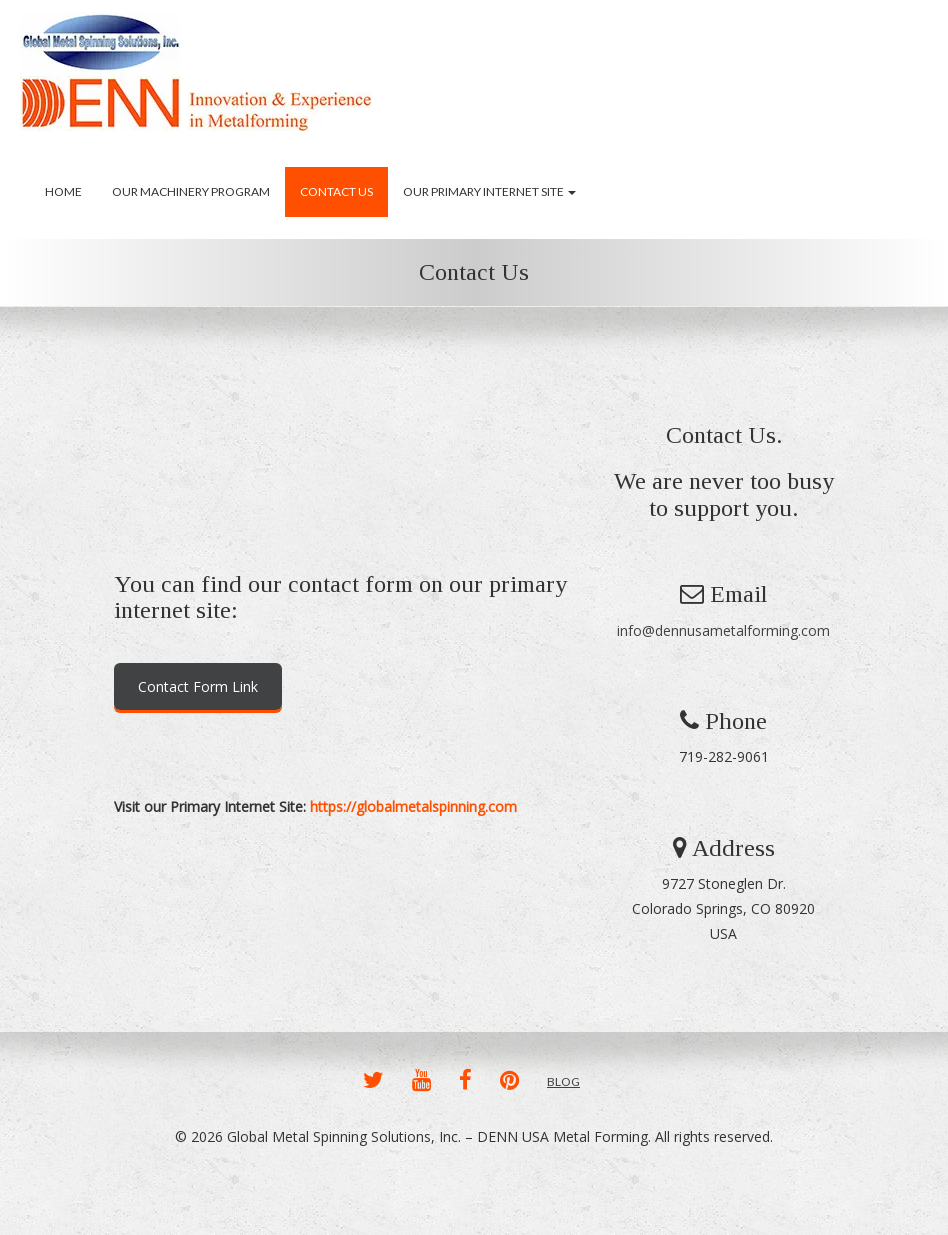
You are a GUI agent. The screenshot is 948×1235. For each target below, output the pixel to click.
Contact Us (336, 191)
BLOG (563, 1081)
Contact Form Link (198, 686)
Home (63, 191)
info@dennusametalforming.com (723, 630)
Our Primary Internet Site (489, 191)
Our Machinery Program (191, 191)
